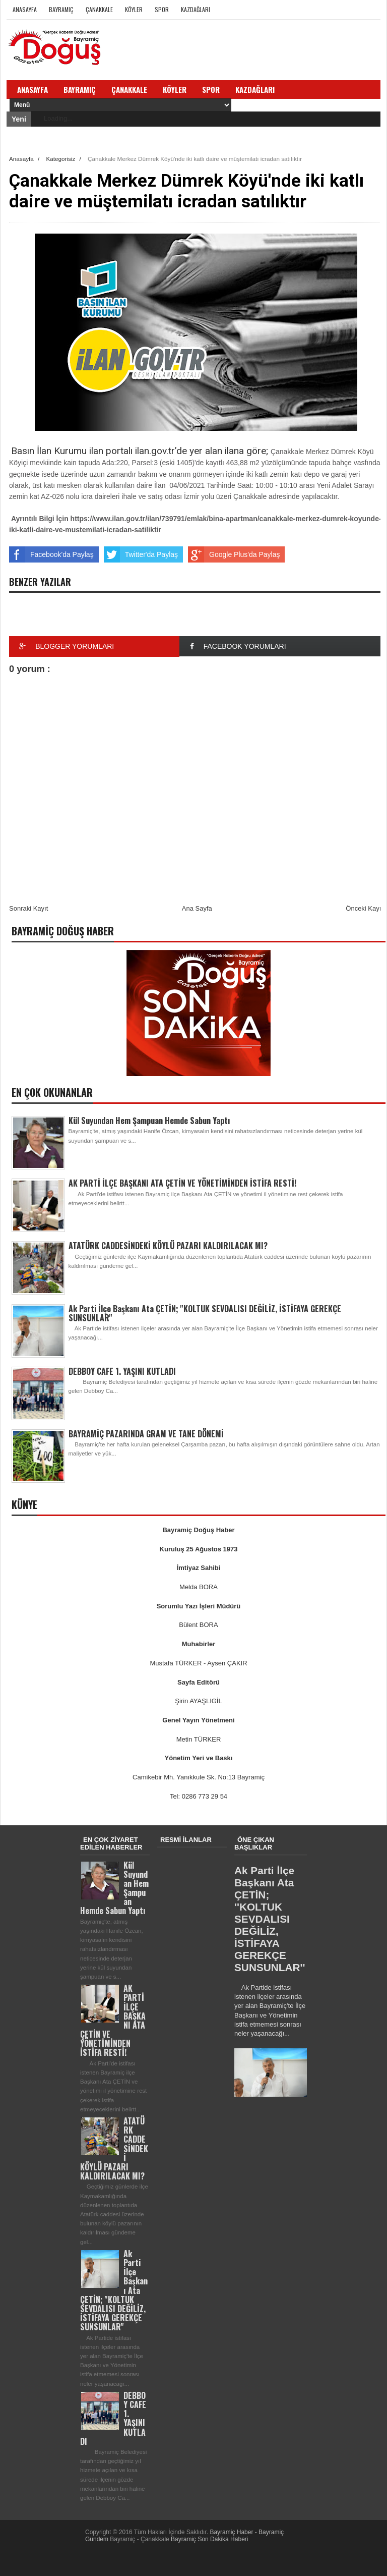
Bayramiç (61, 9)
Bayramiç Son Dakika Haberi (209, 2539)
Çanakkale (99, 9)
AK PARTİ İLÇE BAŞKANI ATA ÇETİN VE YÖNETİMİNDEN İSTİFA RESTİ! (182, 1183)
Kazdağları (195, 9)
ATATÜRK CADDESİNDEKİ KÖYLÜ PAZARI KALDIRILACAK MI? (168, 1246)
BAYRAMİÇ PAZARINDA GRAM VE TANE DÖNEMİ (146, 1434)
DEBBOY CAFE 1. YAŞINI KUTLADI (122, 1371)
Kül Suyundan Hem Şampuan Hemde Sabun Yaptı (149, 1120)
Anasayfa (25, 9)
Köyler (134, 9)
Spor (162, 9)
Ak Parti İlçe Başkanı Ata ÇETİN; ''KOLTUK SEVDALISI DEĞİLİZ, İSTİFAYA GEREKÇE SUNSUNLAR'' (205, 1313)
